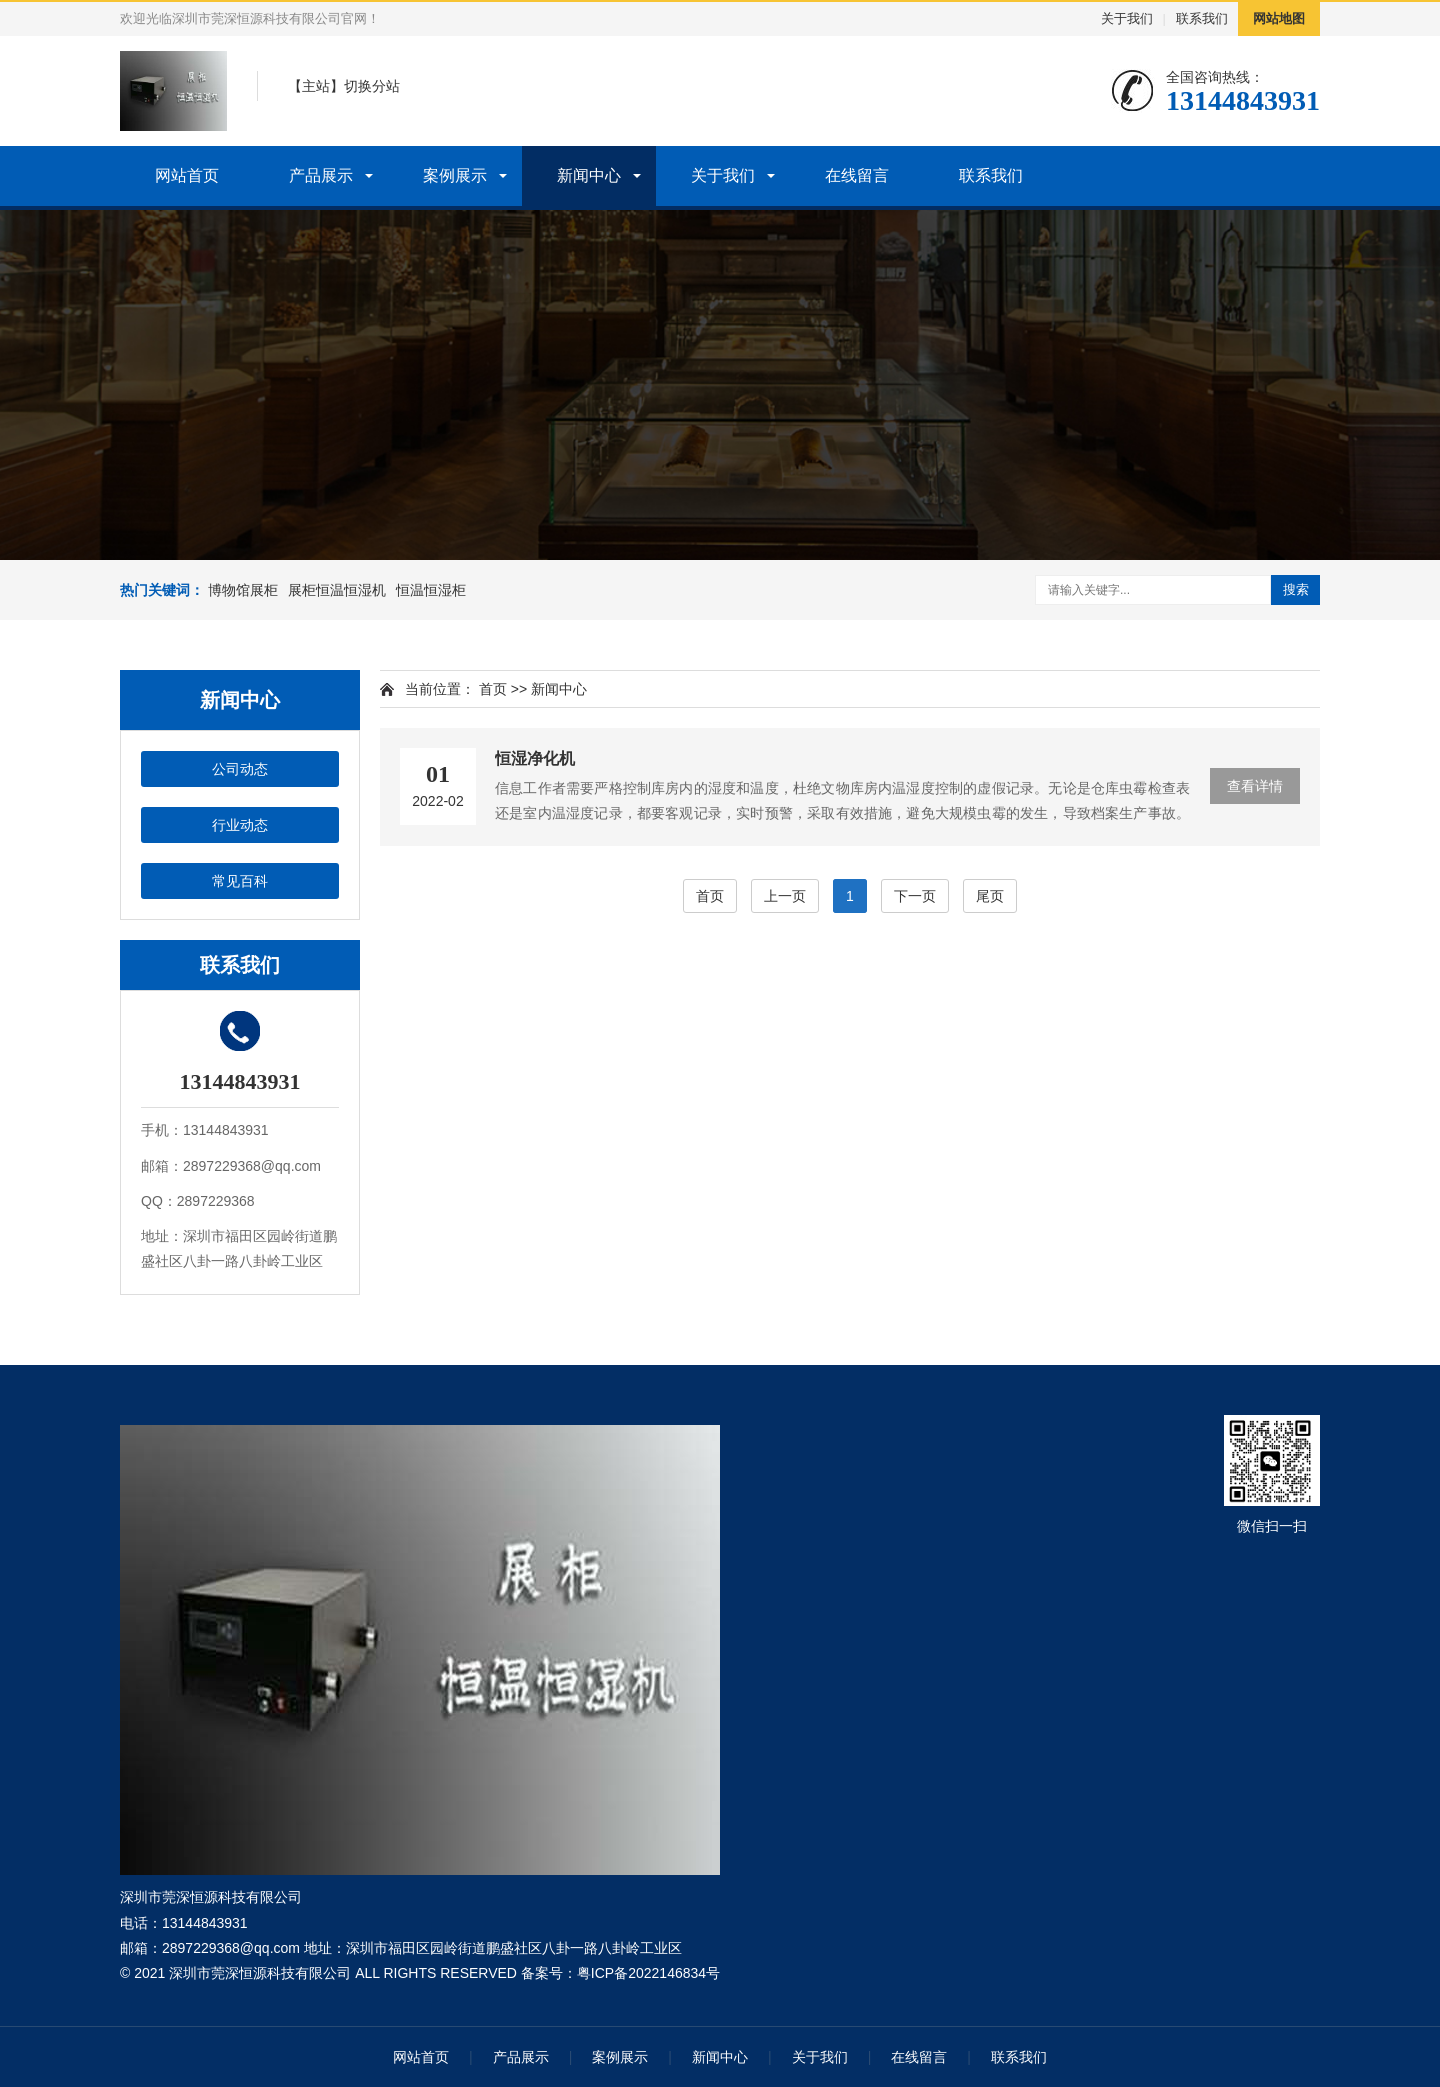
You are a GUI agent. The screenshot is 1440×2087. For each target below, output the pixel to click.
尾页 (990, 896)
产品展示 (321, 175)
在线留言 (857, 175)
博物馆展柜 (243, 590)
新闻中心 (589, 175)
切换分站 (372, 86)
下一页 (915, 896)
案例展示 (455, 175)
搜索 (1296, 589)
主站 (316, 86)
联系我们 (1202, 18)
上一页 (785, 896)
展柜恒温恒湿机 (337, 590)
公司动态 (240, 769)
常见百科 (240, 881)
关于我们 (1127, 18)
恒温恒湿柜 (431, 590)
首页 (493, 689)
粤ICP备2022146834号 (648, 1973)
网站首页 (187, 175)
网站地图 (1279, 18)
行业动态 (240, 825)
